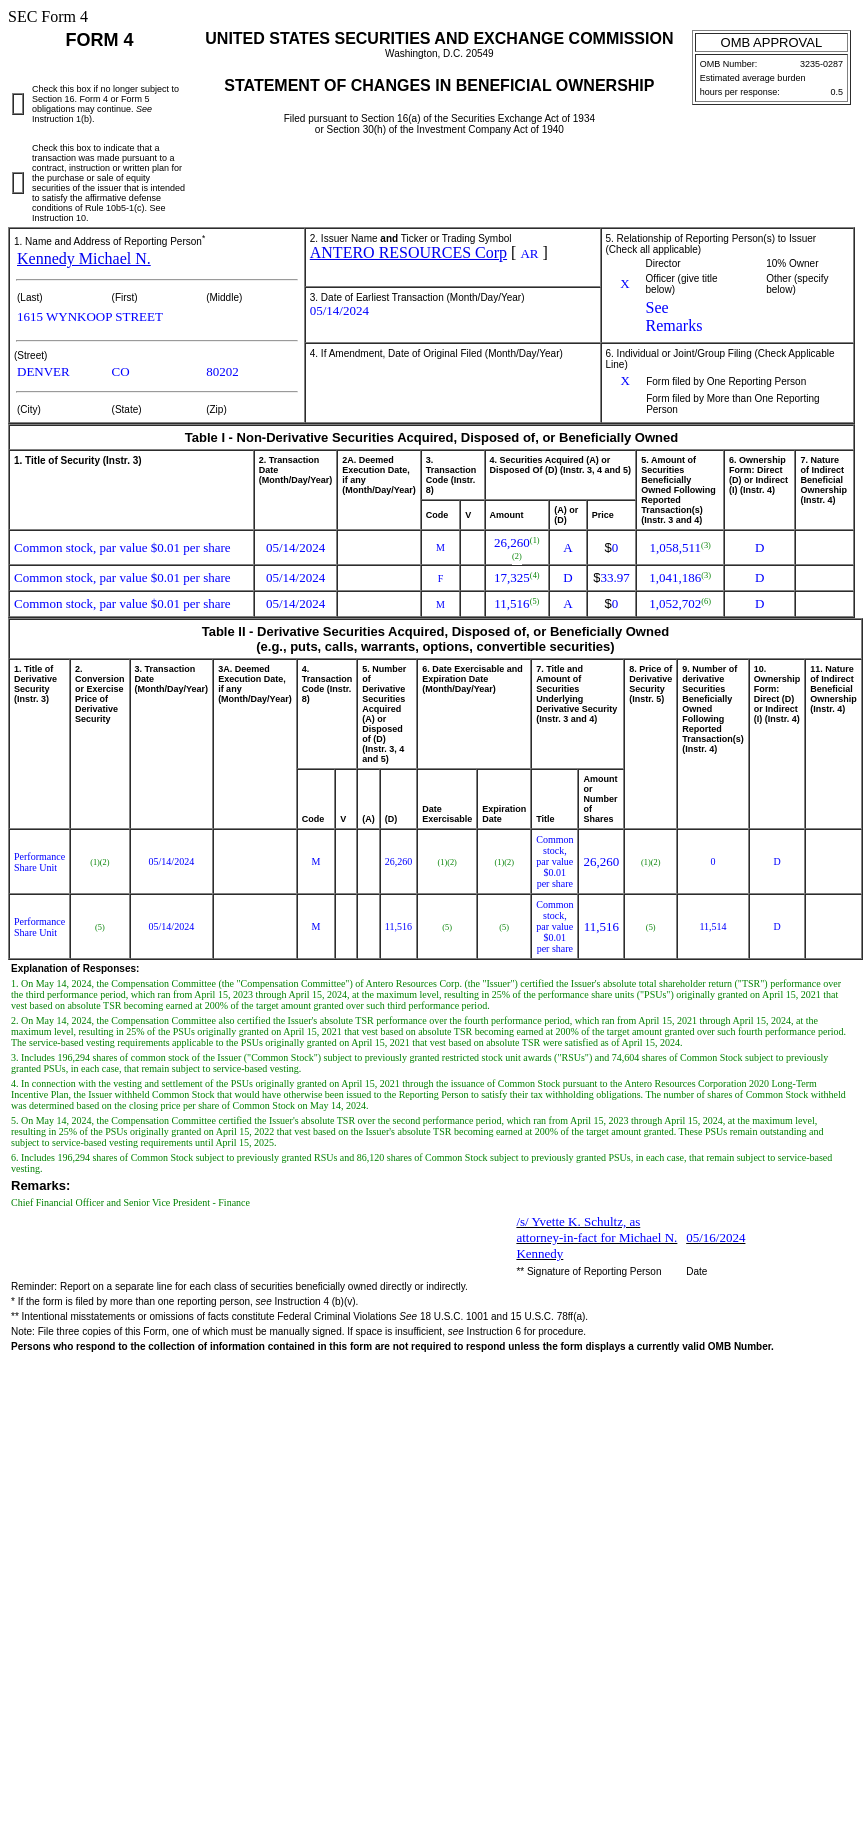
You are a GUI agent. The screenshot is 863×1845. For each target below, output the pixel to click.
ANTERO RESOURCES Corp (408, 252)
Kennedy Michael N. (84, 258)
